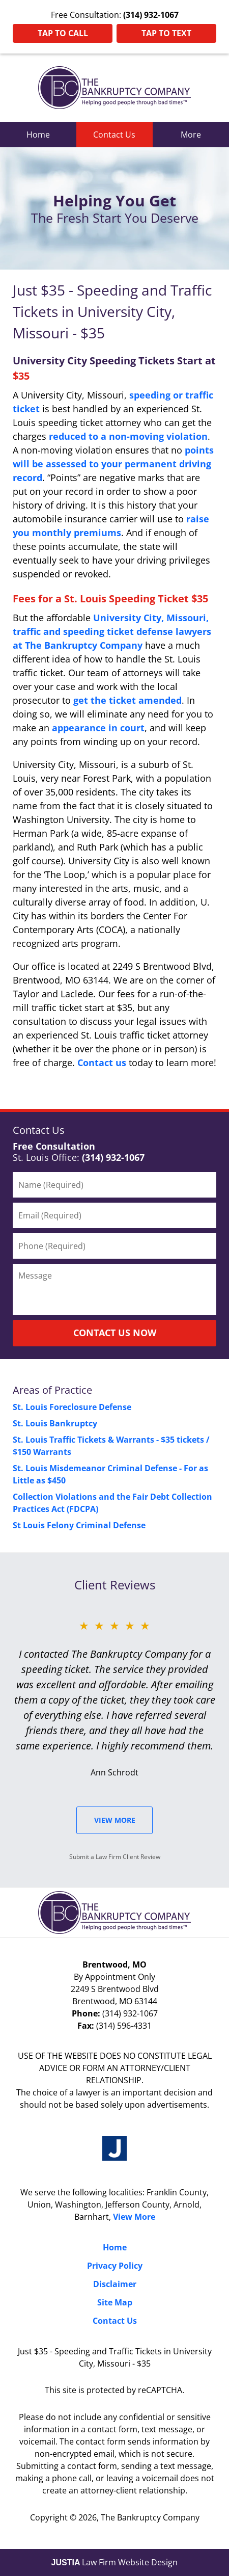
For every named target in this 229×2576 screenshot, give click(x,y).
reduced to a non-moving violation (128, 436)
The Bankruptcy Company (150, 2517)
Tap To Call (63, 33)
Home (38, 134)
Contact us (101, 1062)
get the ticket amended (127, 700)
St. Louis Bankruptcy (55, 1423)
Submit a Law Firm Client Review (114, 1856)
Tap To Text (166, 33)
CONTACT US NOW (114, 1332)
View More (114, 1820)
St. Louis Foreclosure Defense (72, 1407)
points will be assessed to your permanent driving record (113, 464)
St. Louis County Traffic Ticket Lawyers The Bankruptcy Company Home (114, 87)
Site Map (114, 2302)
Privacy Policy (114, 2265)
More (191, 134)
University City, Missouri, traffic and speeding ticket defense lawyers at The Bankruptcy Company (112, 631)
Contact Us (114, 134)
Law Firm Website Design (114, 2562)
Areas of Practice (52, 1390)
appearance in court (98, 728)
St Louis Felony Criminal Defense (79, 1525)
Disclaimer (114, 2284)
